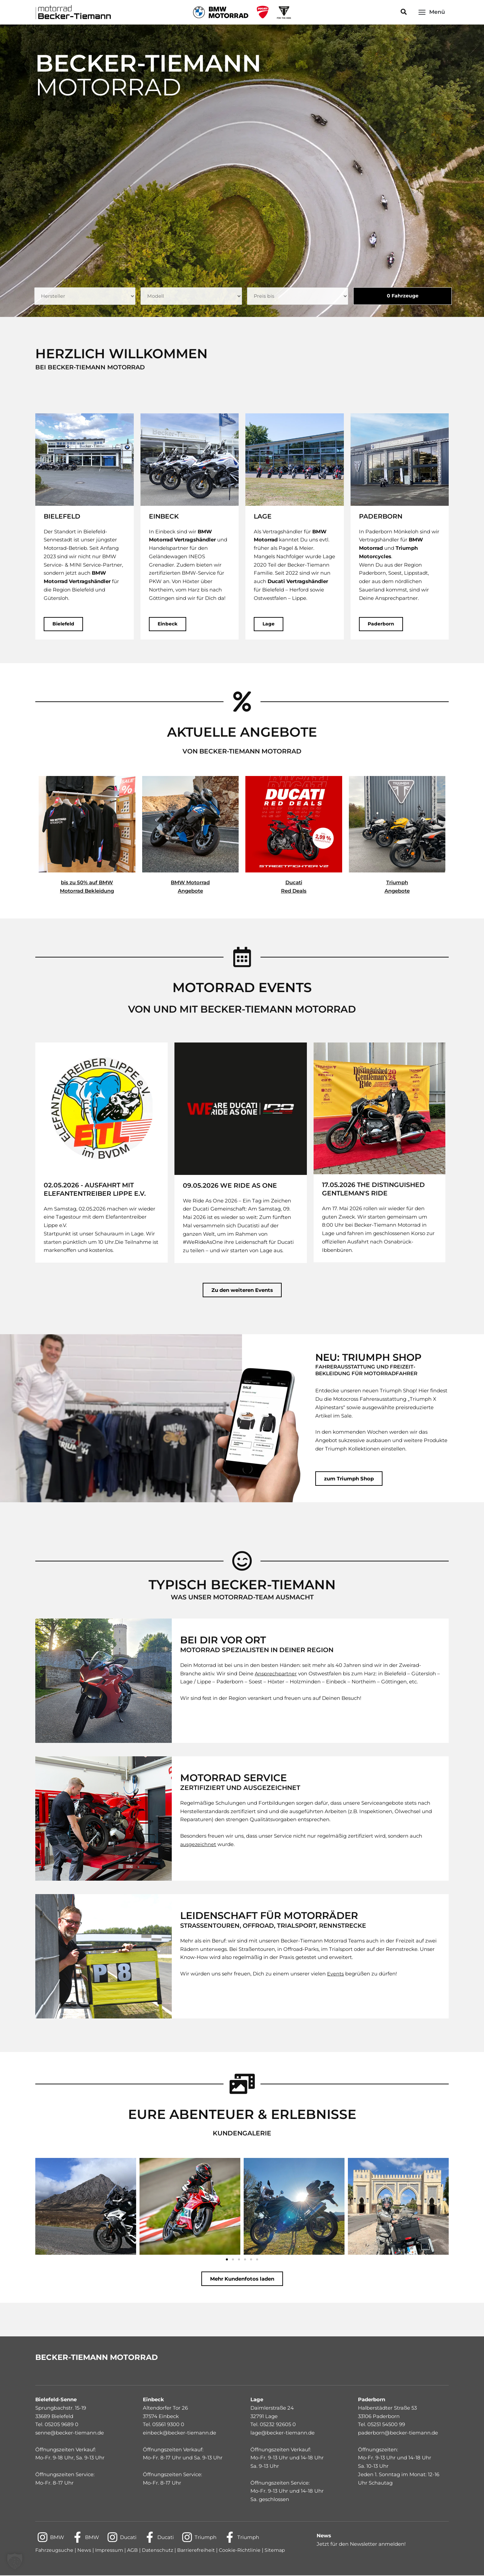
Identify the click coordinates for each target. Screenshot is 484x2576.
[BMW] (51, 2537)
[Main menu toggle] (431, 12)
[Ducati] (122, 2537)
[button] (404, 12)
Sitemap (279, 2550)
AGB (134, 2550)
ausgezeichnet (198, 1845)
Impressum (110, 2550)
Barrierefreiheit (200, 2550)
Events (335, 1974)
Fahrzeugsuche (54, 2550)
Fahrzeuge (401, 296)
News (85, 2550)
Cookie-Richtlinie (244, 2550)
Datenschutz (161, 2550)
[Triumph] (200, 2537)
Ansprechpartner (276, 1674)
